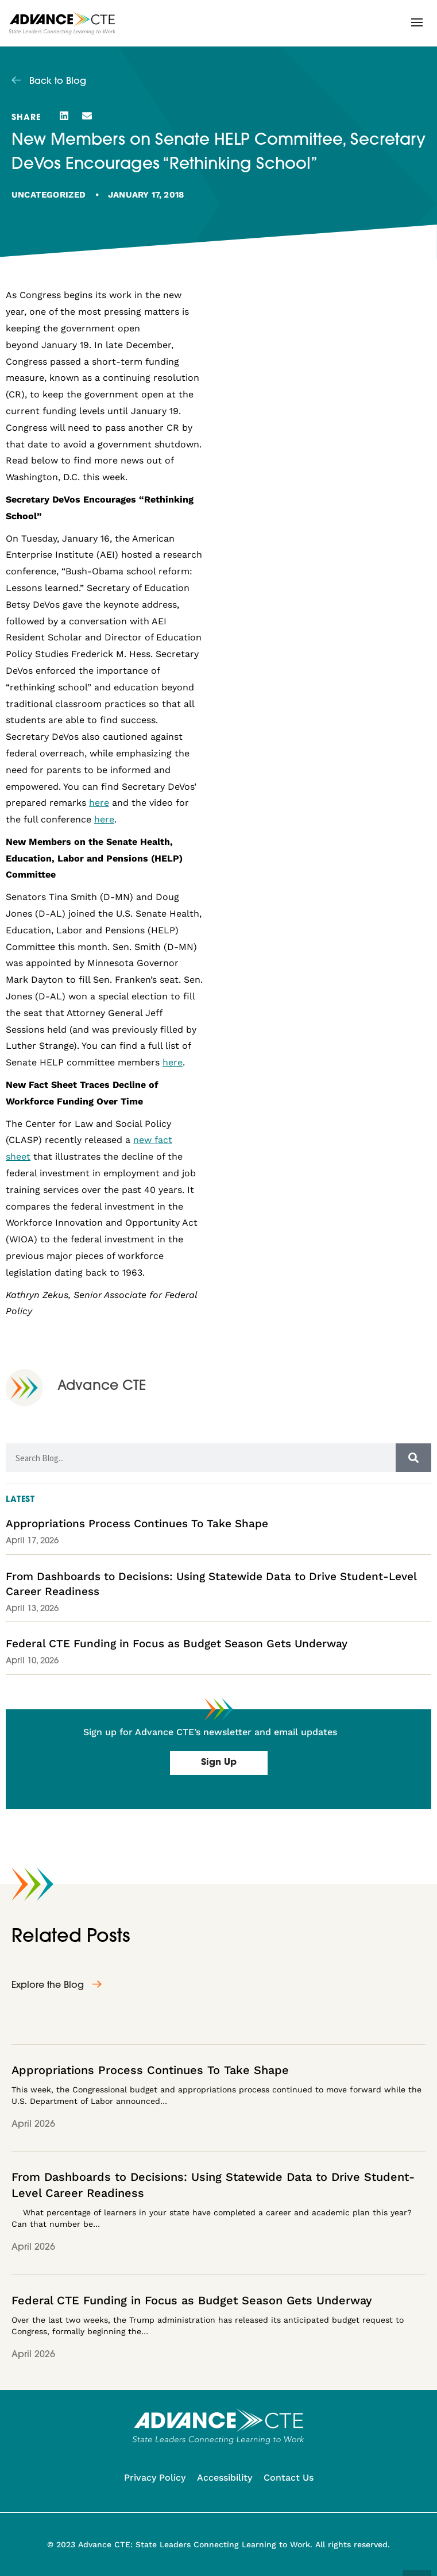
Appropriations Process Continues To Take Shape (137, 1523)
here (99, 802)
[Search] (413, 1457)
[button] (417, 22)
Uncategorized (48, 195)
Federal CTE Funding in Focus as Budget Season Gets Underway (176, 1643)
